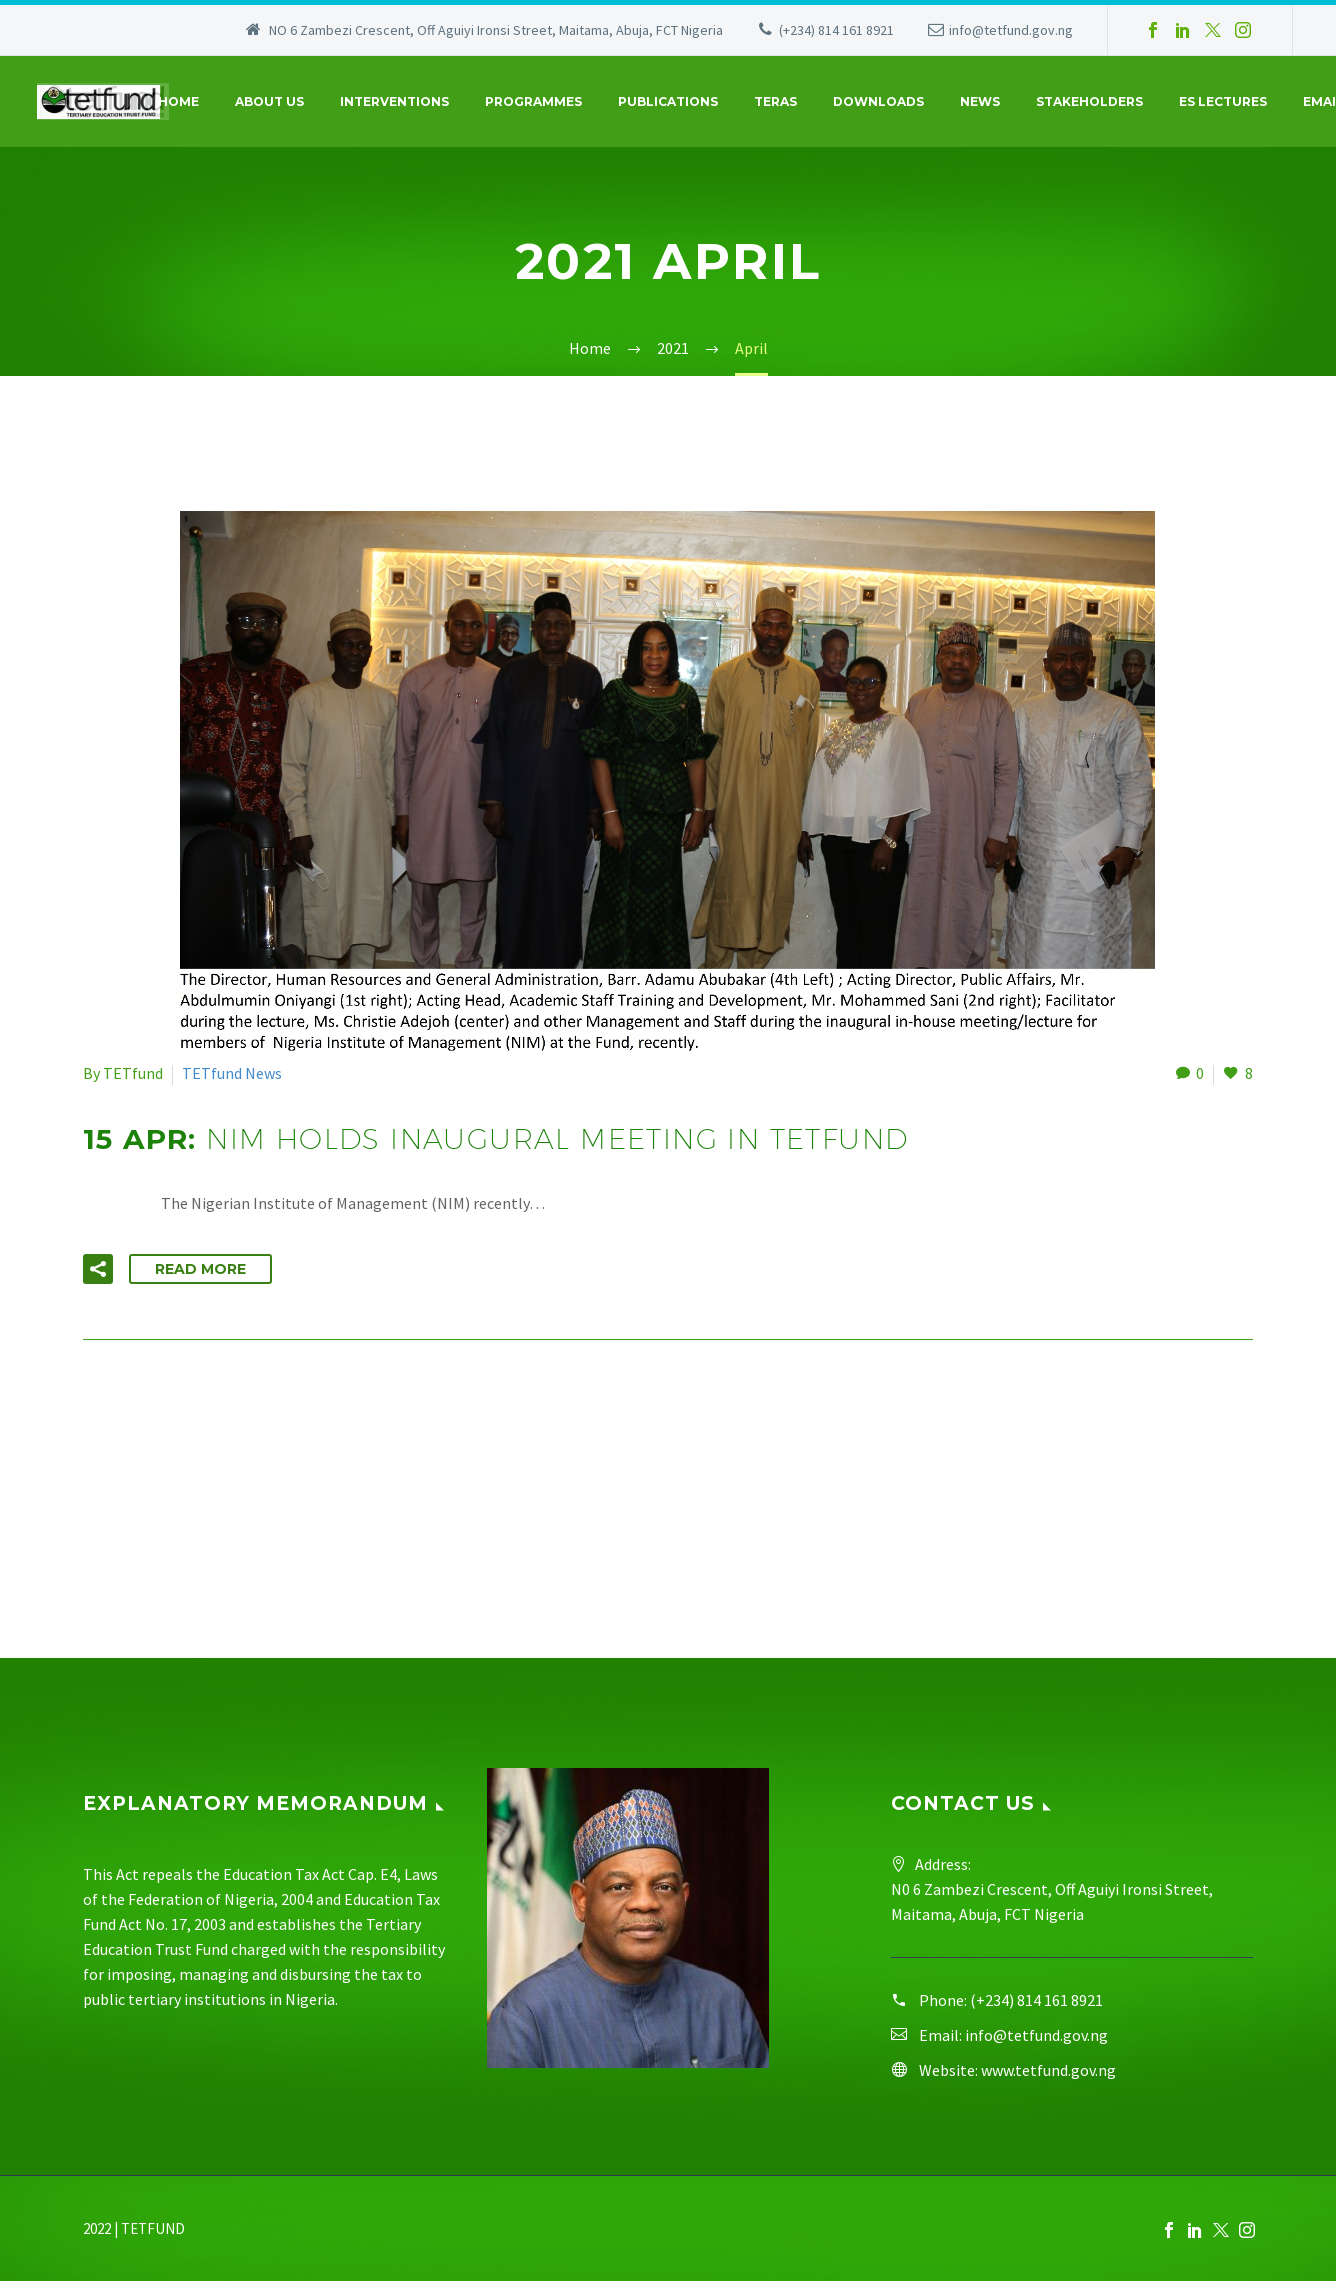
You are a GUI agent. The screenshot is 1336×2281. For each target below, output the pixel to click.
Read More (200, 1269)
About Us (269, 101)
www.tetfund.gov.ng (1048, 2070)
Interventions (394, 101)
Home (178, 101)
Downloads (878, 101)
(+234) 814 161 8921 (836, 30)
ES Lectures (1223, 101)
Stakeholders (1089, 101)
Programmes (533, 101)
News (980, 101)
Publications (668, 101)
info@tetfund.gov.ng (1011, 30)
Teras (775, 101)
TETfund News (232, 1073)
